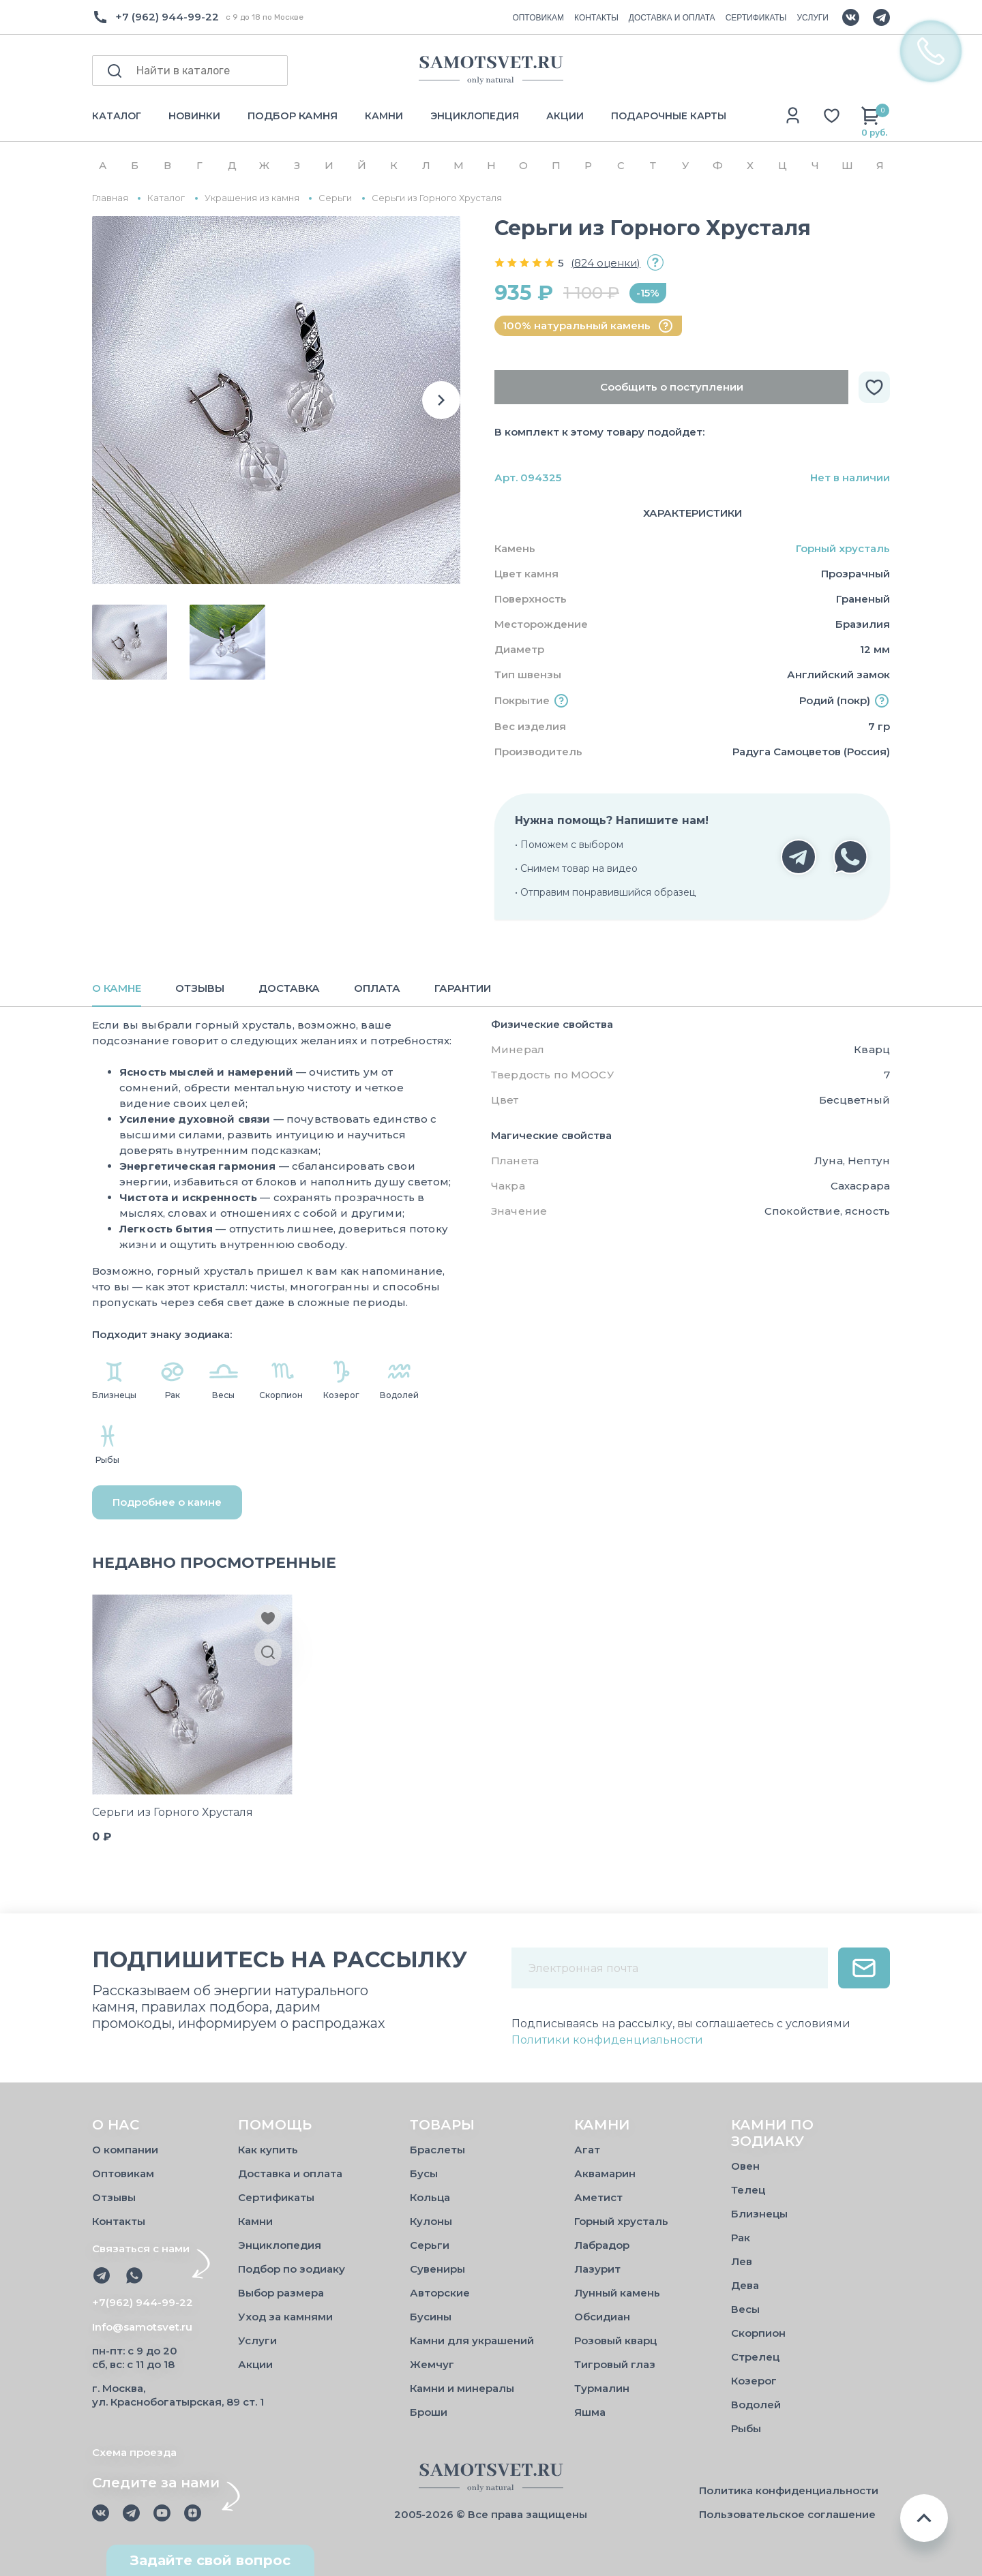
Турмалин (601, 2388)
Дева (745, 2285)
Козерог (754, 2380)
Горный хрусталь (843, 548)
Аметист (598, 2197)
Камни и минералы (462, 2388)
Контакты (118, 2221)
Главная (110, 198)
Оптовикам (123, 2173)
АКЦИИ (565, 116)
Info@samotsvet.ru (142, 2326)
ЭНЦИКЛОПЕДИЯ (474, 116)
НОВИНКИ (194, 116)
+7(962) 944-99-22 (142, 2302)
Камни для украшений (472, 2340)
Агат (587, 2149)
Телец (748, 2189)
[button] (441, 400)
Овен (745, 2166)
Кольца (430, 2197)
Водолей (756, 2404)
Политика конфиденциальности (788, 2490)
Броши (428, 2412)
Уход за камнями (285, 2316)
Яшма (590, 2412)
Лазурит (597, 2268)
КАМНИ (384, 116)
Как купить (268, 2149)
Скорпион (758, 2333)
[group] (276, 400)
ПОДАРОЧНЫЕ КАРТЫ (668, 116)
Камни (255, 2221)
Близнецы (759, 2213)
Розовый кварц (615, 2340)
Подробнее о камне (167, 1502)
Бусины (430, 2316)
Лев (741, 2261)
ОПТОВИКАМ (538, 17)
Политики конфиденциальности (607, 2039)
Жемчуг (432, 2364)
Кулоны (431, 2221)
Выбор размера (281, 2292)
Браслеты (437, 2149)
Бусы (424, 2173)
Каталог (166, 198)
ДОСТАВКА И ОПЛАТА (672, 17)
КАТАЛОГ (116, 116)
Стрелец (755, 2356)
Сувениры (437, 2268)
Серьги (335, 198)
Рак (740, 2237)
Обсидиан (602, 2316)
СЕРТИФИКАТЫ (756, 17)
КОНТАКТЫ (596, 17)
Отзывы (114, 2197)
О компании (125, 2149)
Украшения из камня (252, 198)
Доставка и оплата (290, 2173)
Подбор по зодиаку (291, 2268)
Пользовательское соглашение (787, 2514)
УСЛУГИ (813, 17)
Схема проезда (134, 2452)
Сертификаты (276, 2197)
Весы (745, 2309)
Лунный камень (617, 2292)
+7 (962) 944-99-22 (167, 16)
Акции (255, 2364)
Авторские (440, 2292)
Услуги (257, 2340)
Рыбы (746, 2428)
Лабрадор (601, 2245)
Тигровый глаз (614, 2364)
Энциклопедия (279, 2245)
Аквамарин (605, 2173)
